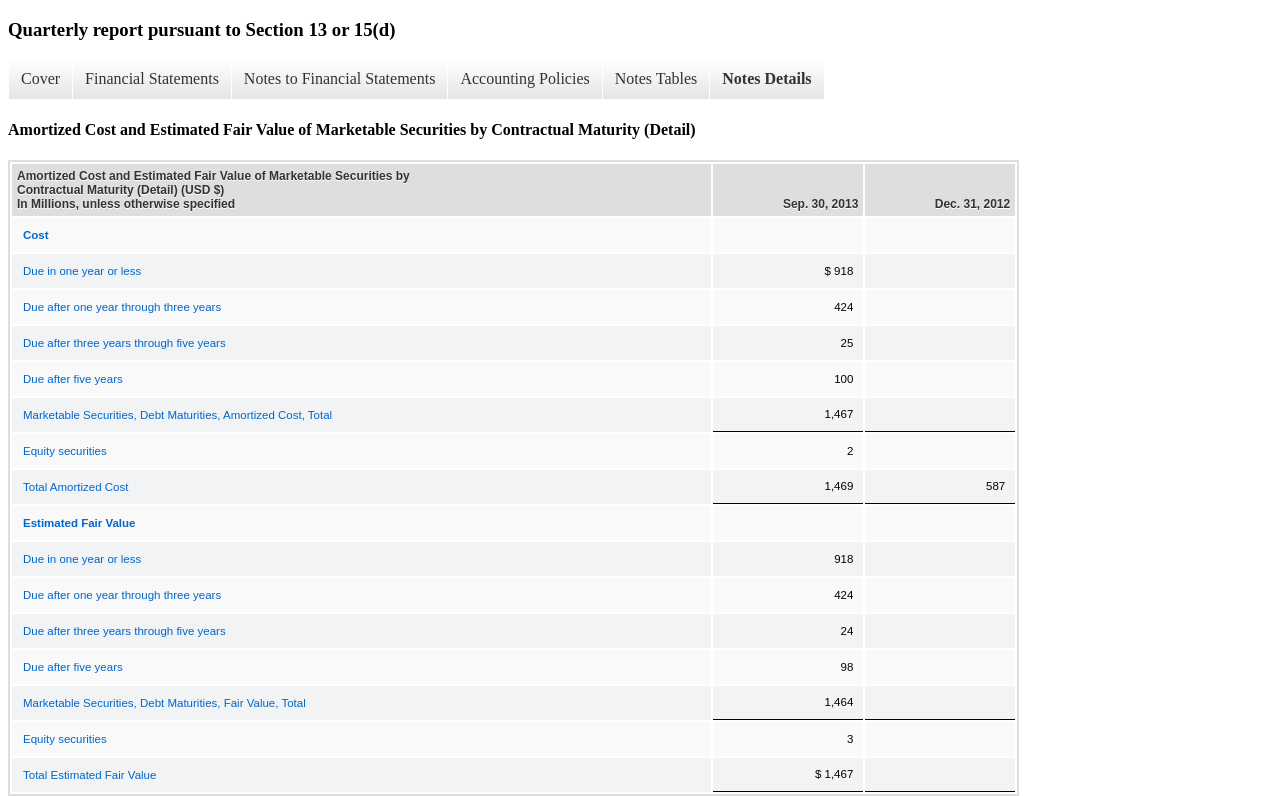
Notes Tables (656, 78)
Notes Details (766, 78)
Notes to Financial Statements (340, 78)
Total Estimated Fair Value (89, 775)
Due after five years (73, 379)
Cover (40, 78)
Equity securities (65, 451)
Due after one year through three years (122, 307)
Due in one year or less (82, 271)
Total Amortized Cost (75, 487)
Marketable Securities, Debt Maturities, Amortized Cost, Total (177, 415)
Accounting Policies (524, 78)
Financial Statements (152, 78)
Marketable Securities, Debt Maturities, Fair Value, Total (164, 703)
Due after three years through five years (124, 343)
